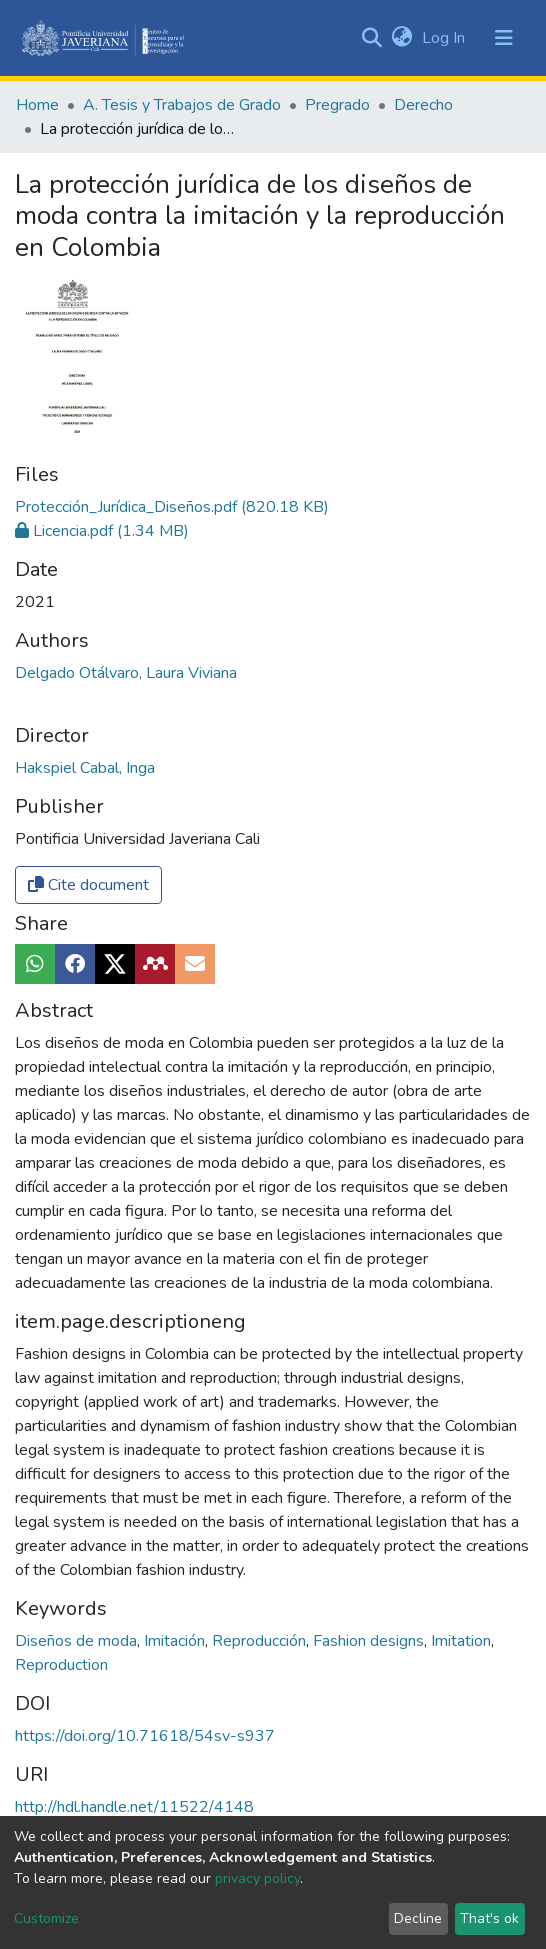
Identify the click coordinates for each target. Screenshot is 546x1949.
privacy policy (257, 1878)
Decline (418, 1918)
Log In (445, 38)
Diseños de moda (78, 1641)
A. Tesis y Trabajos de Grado (182, 105)
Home (37, 105)
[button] (401, 38)
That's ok (489, 1918)
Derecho (423, 105)
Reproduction (61, 1665)
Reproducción (261, 1641)
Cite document (88, 885)
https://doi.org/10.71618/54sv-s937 (145, 1736)
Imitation (463, 1641)
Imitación (176, 1641)
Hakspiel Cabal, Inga (85, 768)
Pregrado (337, 105)
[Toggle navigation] (504, 38)
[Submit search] (371, 38)
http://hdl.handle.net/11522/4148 (134, 1807)
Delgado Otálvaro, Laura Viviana (126, 673)
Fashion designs (370, 1641)
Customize (46, 1918)
